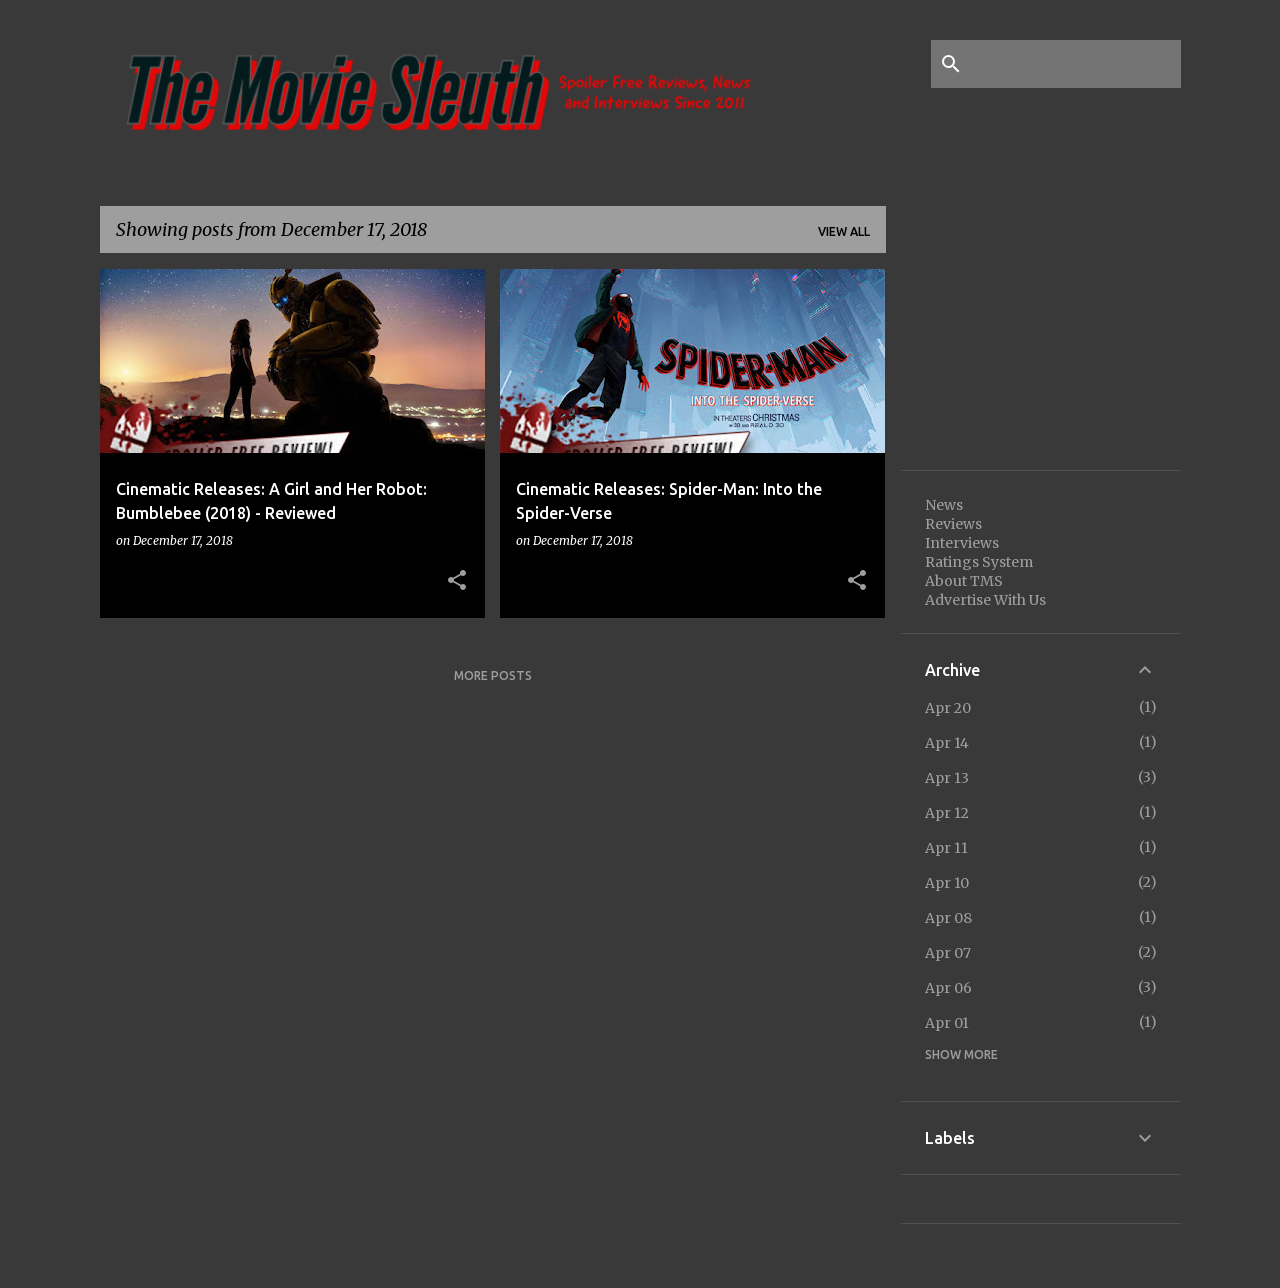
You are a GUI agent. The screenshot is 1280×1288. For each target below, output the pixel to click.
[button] (457, 581)
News (944, 505)
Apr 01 (947, 1023)
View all (844, 231)
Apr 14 (947, 743)
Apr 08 (948, 918)
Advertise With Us (985, 600)
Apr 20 (948, 708)
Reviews (953, 524)
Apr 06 (948, 988)
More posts (493, 675)
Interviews (962, 543)
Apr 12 (947, 813)
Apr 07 (948, 953)
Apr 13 (947, 778)
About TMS (964, 581)
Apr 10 (947, 883)
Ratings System (979, 562)
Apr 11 (946, 848)
